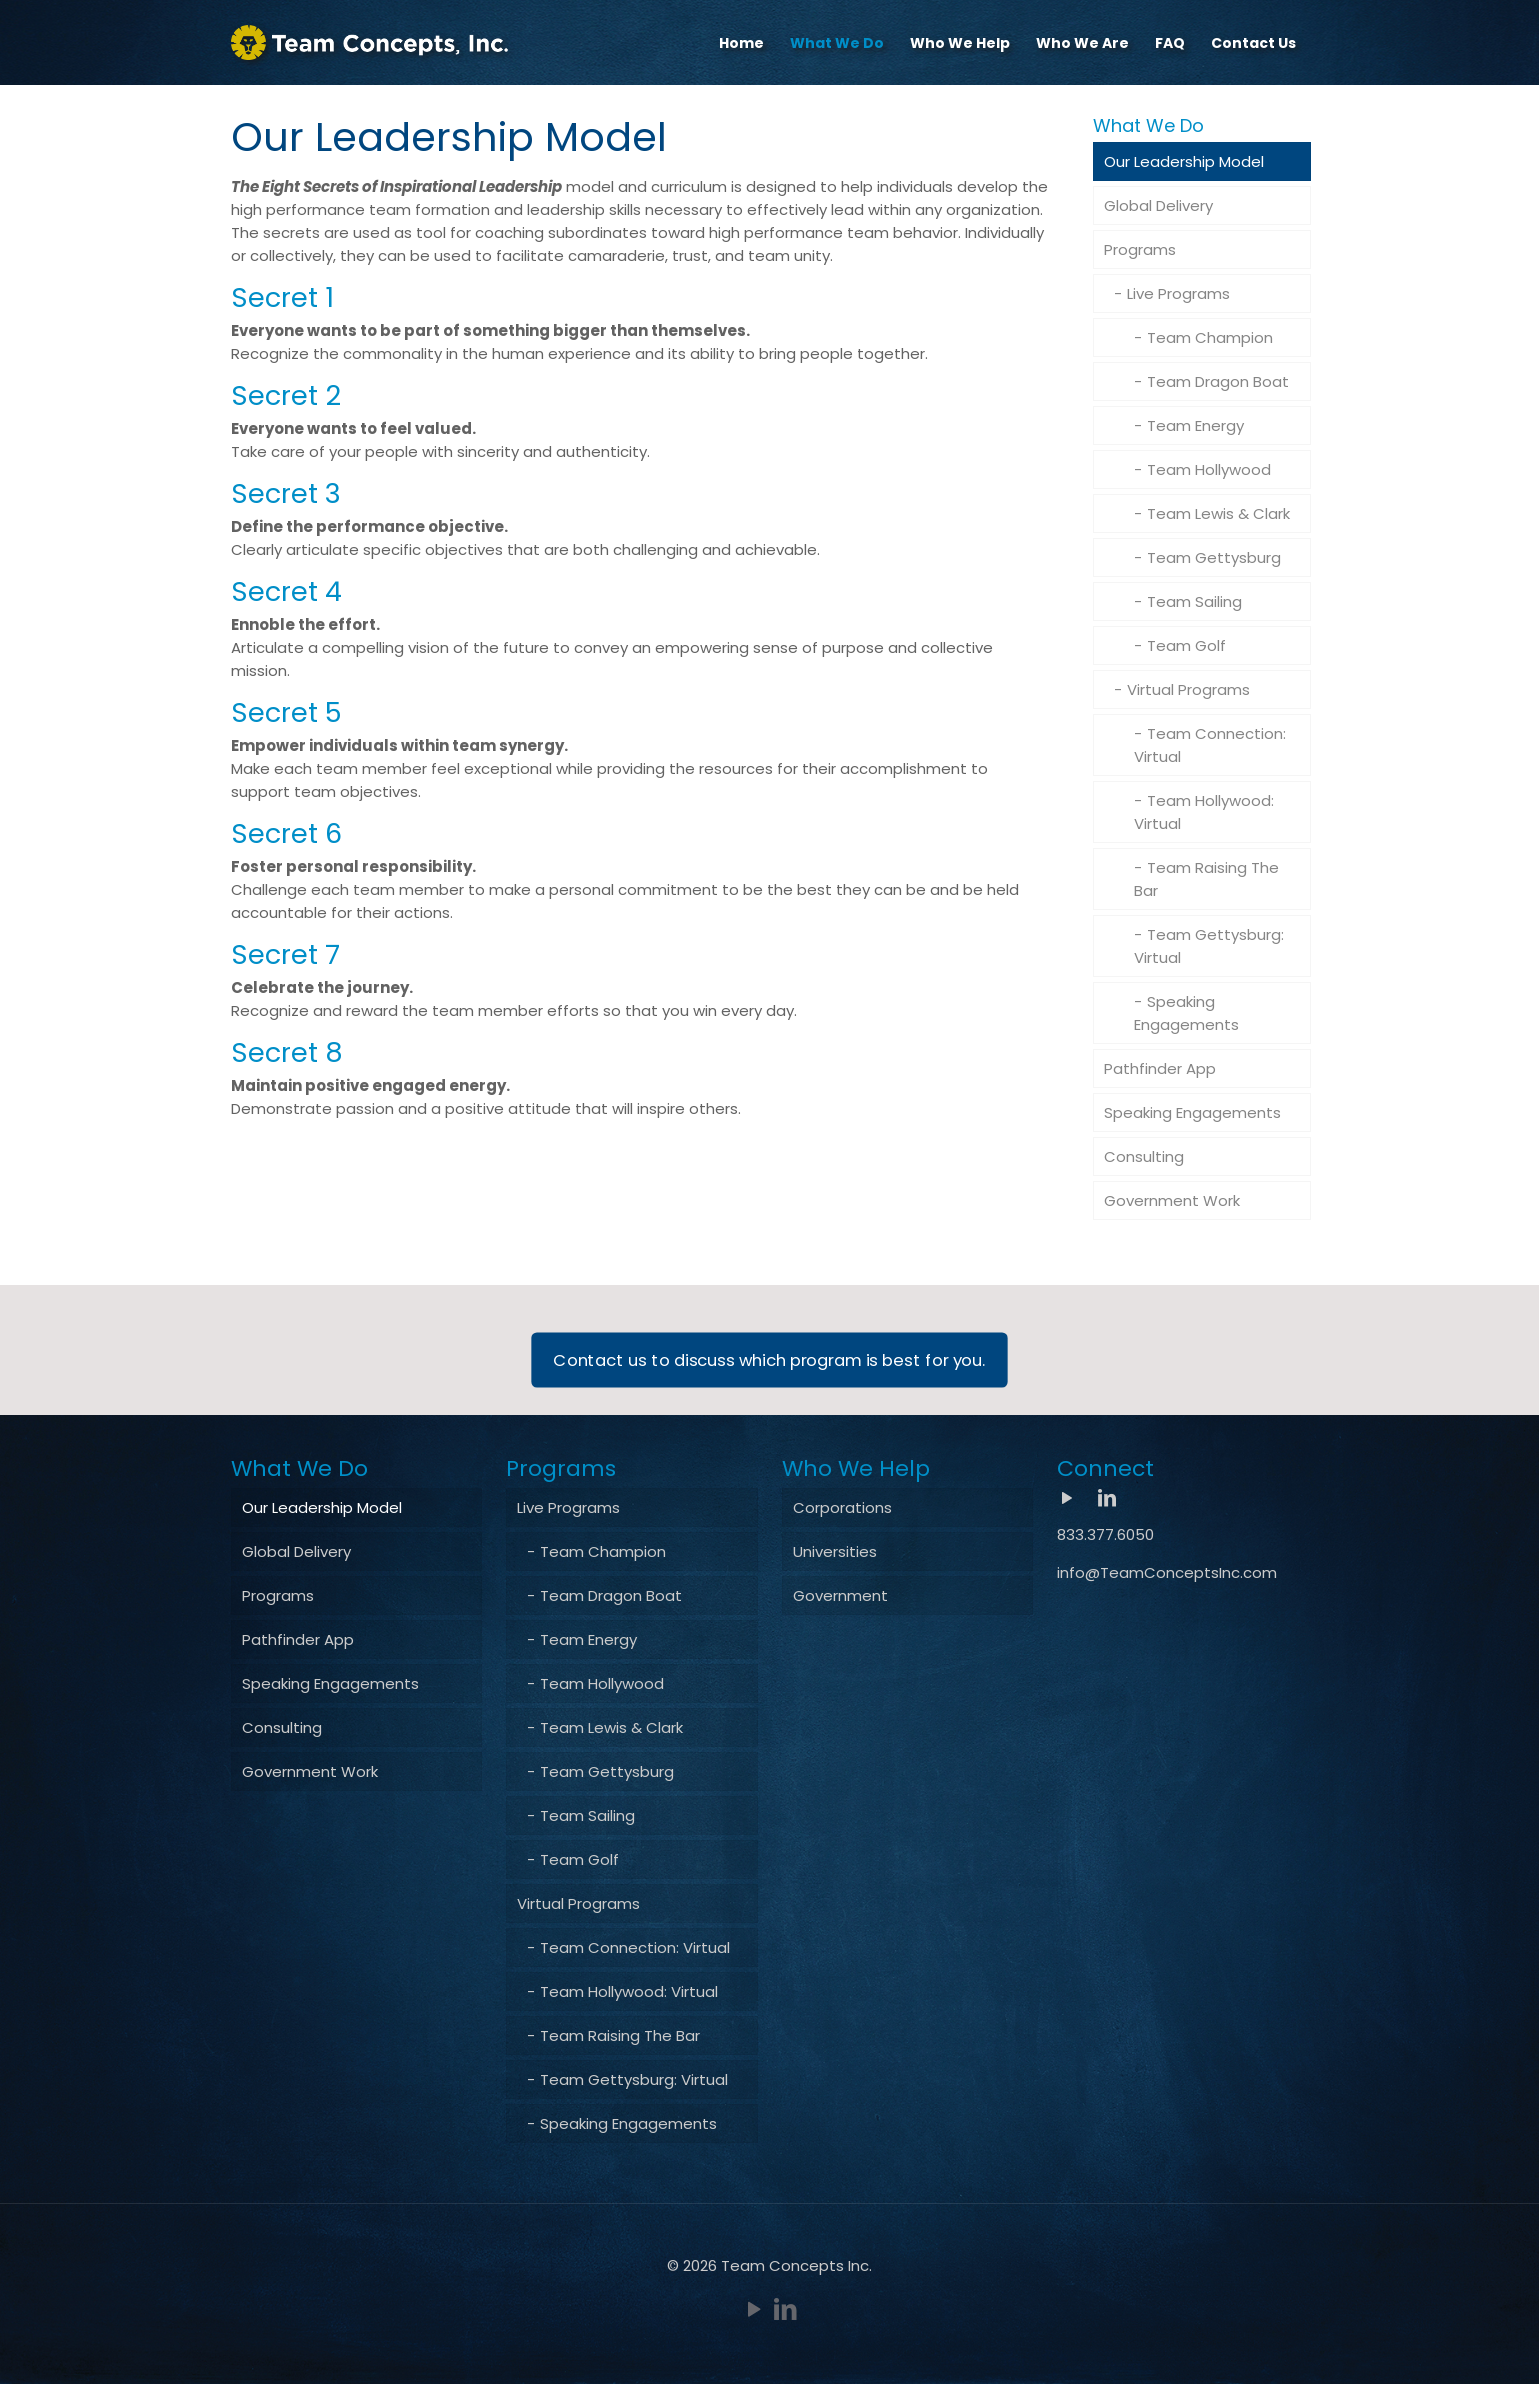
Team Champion (1210, 337)
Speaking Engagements (1186, 1013)
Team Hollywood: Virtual (1204, 812)
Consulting (1144, 1156)
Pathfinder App (1160, 1068)
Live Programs (1178, 293)
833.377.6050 (1105, 1534)
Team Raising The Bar (1206, 879)
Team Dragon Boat (1218, 381)
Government (840, 1595)
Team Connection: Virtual (1210, 745)
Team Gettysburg (1214, 557)
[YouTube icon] (754, 2309)
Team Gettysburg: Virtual (1209, 946)
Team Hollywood (1209, 469)
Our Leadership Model (1184, 161)
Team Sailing (1194, 601)
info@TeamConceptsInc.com (1167, 1572)
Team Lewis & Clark (1218, 513)
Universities (835, 1551)
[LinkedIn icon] (785, 2309)
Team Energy (1195, 425)
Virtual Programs (1188, 689)
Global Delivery (1158, 205)
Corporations (842, 1507)
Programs (1140, 249)
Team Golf (1186, 645)
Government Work (1172, 1200)
